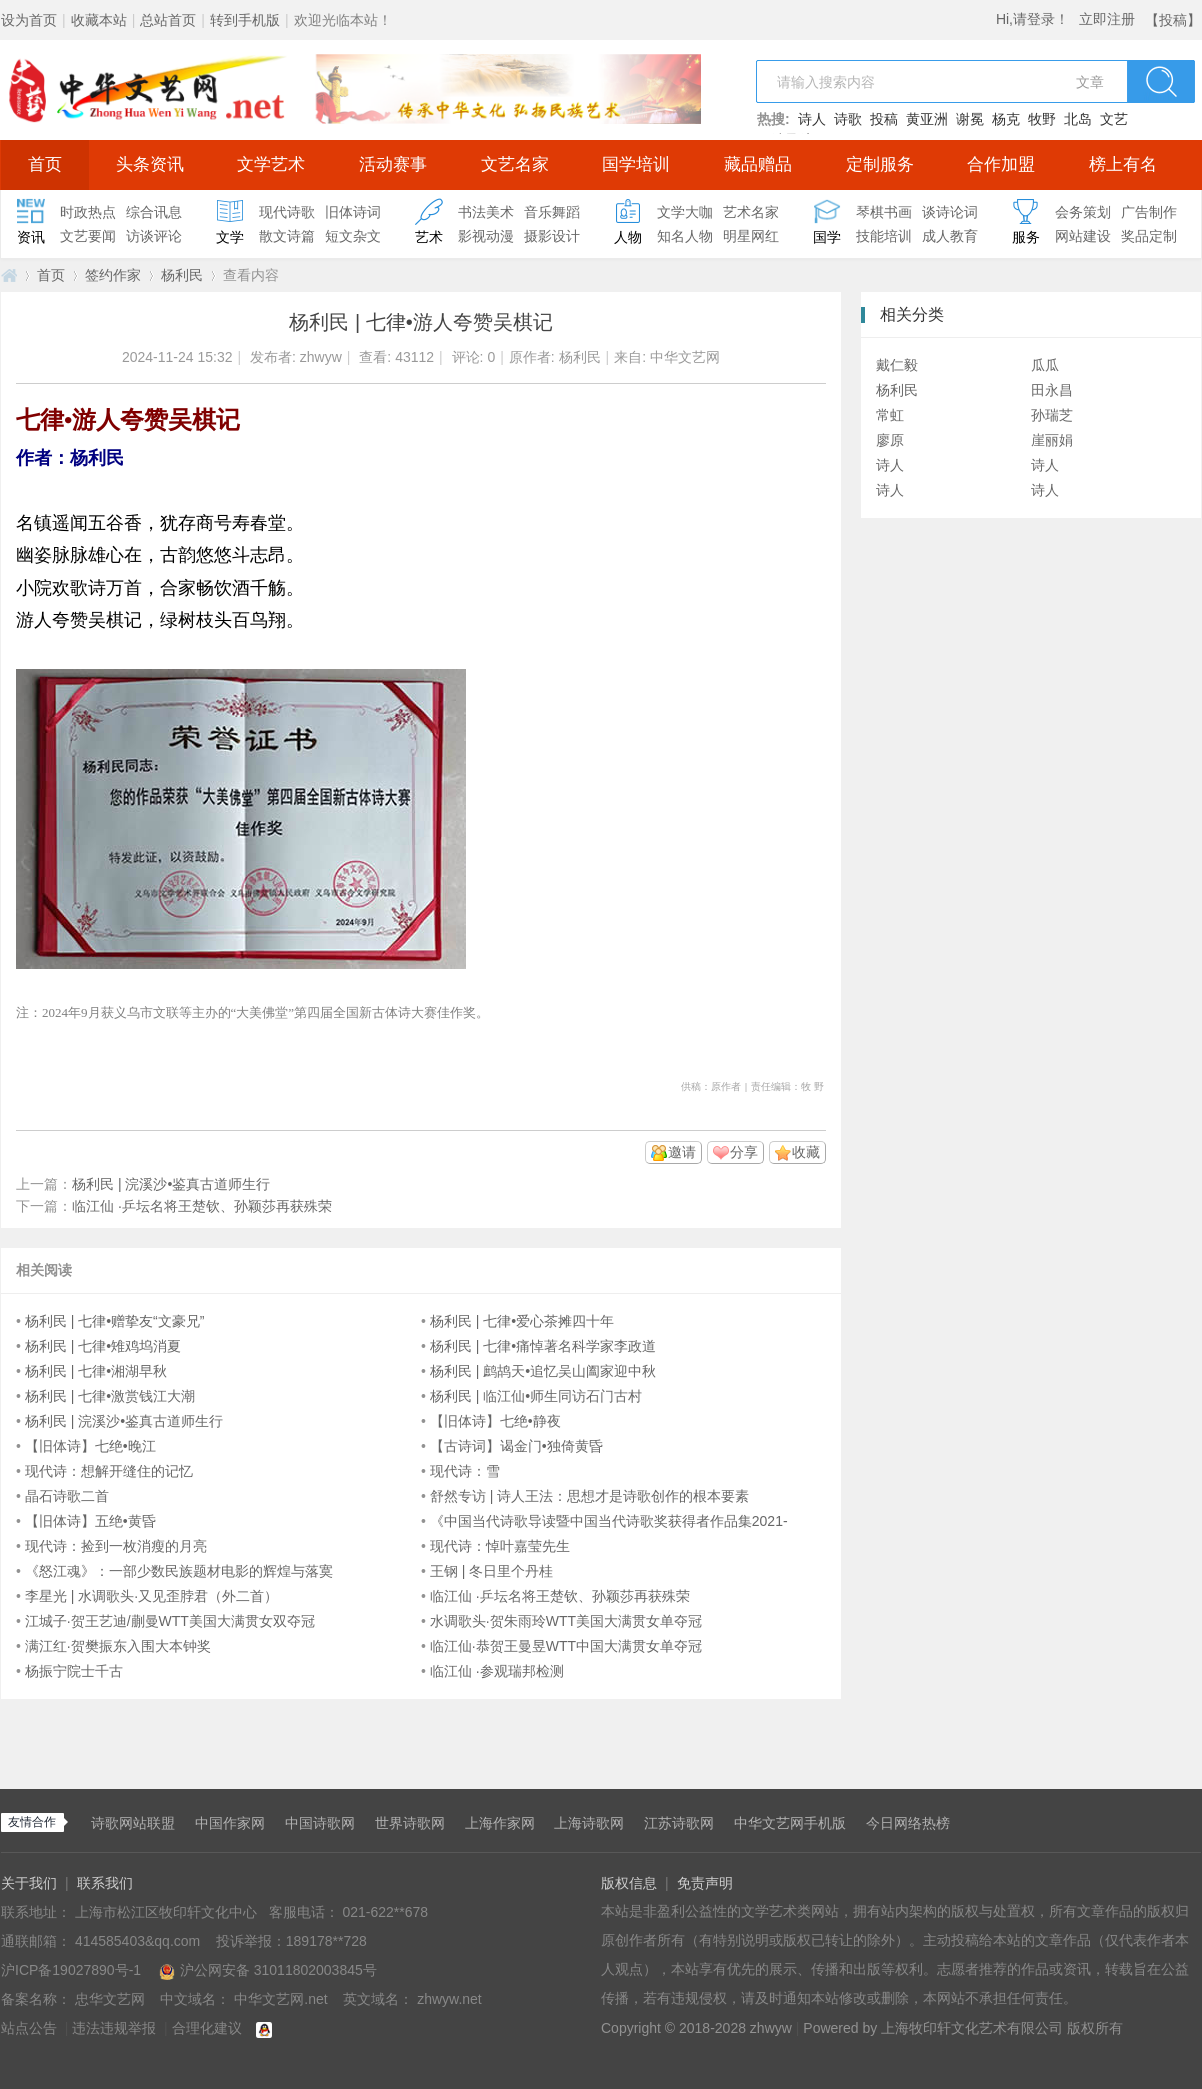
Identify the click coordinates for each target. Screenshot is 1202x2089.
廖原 (890, 440)
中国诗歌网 (320, 1823)
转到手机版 (245, 20)
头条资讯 (150, 164)
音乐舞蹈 (552, 212)
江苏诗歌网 (679, 1823)
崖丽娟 (1052, 440)
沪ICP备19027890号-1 (71, 1970)
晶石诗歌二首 (67, 1496)
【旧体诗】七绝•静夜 (495, 1421)
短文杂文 (353, 236)
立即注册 (1107, 19)
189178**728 (326, 1941)
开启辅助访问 (1140, 14)
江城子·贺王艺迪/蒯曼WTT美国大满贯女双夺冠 (170, 1621)
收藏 (806, 1152)
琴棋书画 (884, 212)
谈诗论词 (950, 212)
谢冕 (970, 119)
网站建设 (1083, 236)
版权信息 (629, 1883)
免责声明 (705, 1883)
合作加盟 (1001, 164)
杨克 (1006, 119)
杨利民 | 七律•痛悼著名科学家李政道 (543, 1346)
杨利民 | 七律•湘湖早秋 (96, 1371)
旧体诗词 (353, 212)
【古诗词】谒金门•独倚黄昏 (516, 1446)
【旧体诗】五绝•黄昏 (90, 1521)
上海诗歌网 (589, 1823)
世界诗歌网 (410, 1823)
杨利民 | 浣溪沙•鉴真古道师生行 (171, 1184)
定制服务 (880, 164)
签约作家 (113, 275)
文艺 (1114, 119)
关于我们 (29, 1883)
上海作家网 (500, 1823)
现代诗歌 (287, 212)
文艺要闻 (88, 236)
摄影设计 (552, 236)
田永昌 (1052, 390)
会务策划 (1083, 212)
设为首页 (29, 20)
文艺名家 (515, 164)
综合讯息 (154, 212)
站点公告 (29, 2028)
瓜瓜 (1045, 365)
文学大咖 (685, 212)
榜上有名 (1123, 164)
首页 (45, 164)
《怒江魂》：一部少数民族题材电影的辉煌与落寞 (179, 1571)
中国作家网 (230, 1823)
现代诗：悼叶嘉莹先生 (500, 1546)
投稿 (884, 119)
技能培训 (884, 236)
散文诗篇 (287, 236)
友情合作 (32, 1822)
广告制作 (1149, 212)
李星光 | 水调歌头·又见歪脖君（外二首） (151, 1596)
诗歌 (848, 119)
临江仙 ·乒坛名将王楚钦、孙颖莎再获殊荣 (202, 1206)
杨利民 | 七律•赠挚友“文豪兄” (115, 1321)
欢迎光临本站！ (343, 20)
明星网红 (751, 236)
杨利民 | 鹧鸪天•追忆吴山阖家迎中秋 (543, 1371)
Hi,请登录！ (1032, 19)
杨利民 (182, 275)
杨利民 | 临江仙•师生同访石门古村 (536, 1396)
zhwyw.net (449, 1999)
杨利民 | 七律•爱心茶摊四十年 (522, 1321)
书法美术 (486, 212)
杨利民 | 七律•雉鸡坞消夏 (103, 1346)
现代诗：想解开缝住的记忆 (109, 1471)
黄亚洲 (927, 119)
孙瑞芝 (1052, 415)
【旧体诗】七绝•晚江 (90, 1446)
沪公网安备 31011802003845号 (268, 1970)
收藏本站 (99, 20)
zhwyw (321, 357)
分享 (744, 1152)
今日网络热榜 (908, 1823)
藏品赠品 (758, 164)
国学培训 (636, 164)
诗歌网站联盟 (133, 1823)
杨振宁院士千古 (74, 1671)
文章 (1090, 82)
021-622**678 (385, 1912)
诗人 (812, 119)
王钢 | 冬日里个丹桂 (491, 1571)
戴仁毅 (897, 365)
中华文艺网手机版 (790, 1823)
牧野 (1042, 119)
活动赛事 (393, 164)
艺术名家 (751, 212)
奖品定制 (1149, 236)
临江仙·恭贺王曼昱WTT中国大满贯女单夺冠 (566, 1646)
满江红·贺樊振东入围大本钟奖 (118, 1646)
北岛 (1078, 119)
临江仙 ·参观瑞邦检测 (497, 1671)
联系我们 (105, 1883)
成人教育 (950, 236)
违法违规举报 (114, 2028)
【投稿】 (1173, 20)
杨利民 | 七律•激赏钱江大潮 (110, 1396)
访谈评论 (154, 236)
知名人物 (685, 236)
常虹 (890, 415)
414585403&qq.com (139, 1941)
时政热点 (88, 212)
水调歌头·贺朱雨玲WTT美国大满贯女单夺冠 (566, 1621)
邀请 (682, 1152)
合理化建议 (207, 2028)
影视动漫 (486, 236)
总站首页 (168, 20)
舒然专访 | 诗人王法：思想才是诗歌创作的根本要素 (589, 1496)
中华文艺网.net (9, 275)
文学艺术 (271, 164)
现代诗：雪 (465, 1471)
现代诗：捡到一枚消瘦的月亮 (116, 1546)
